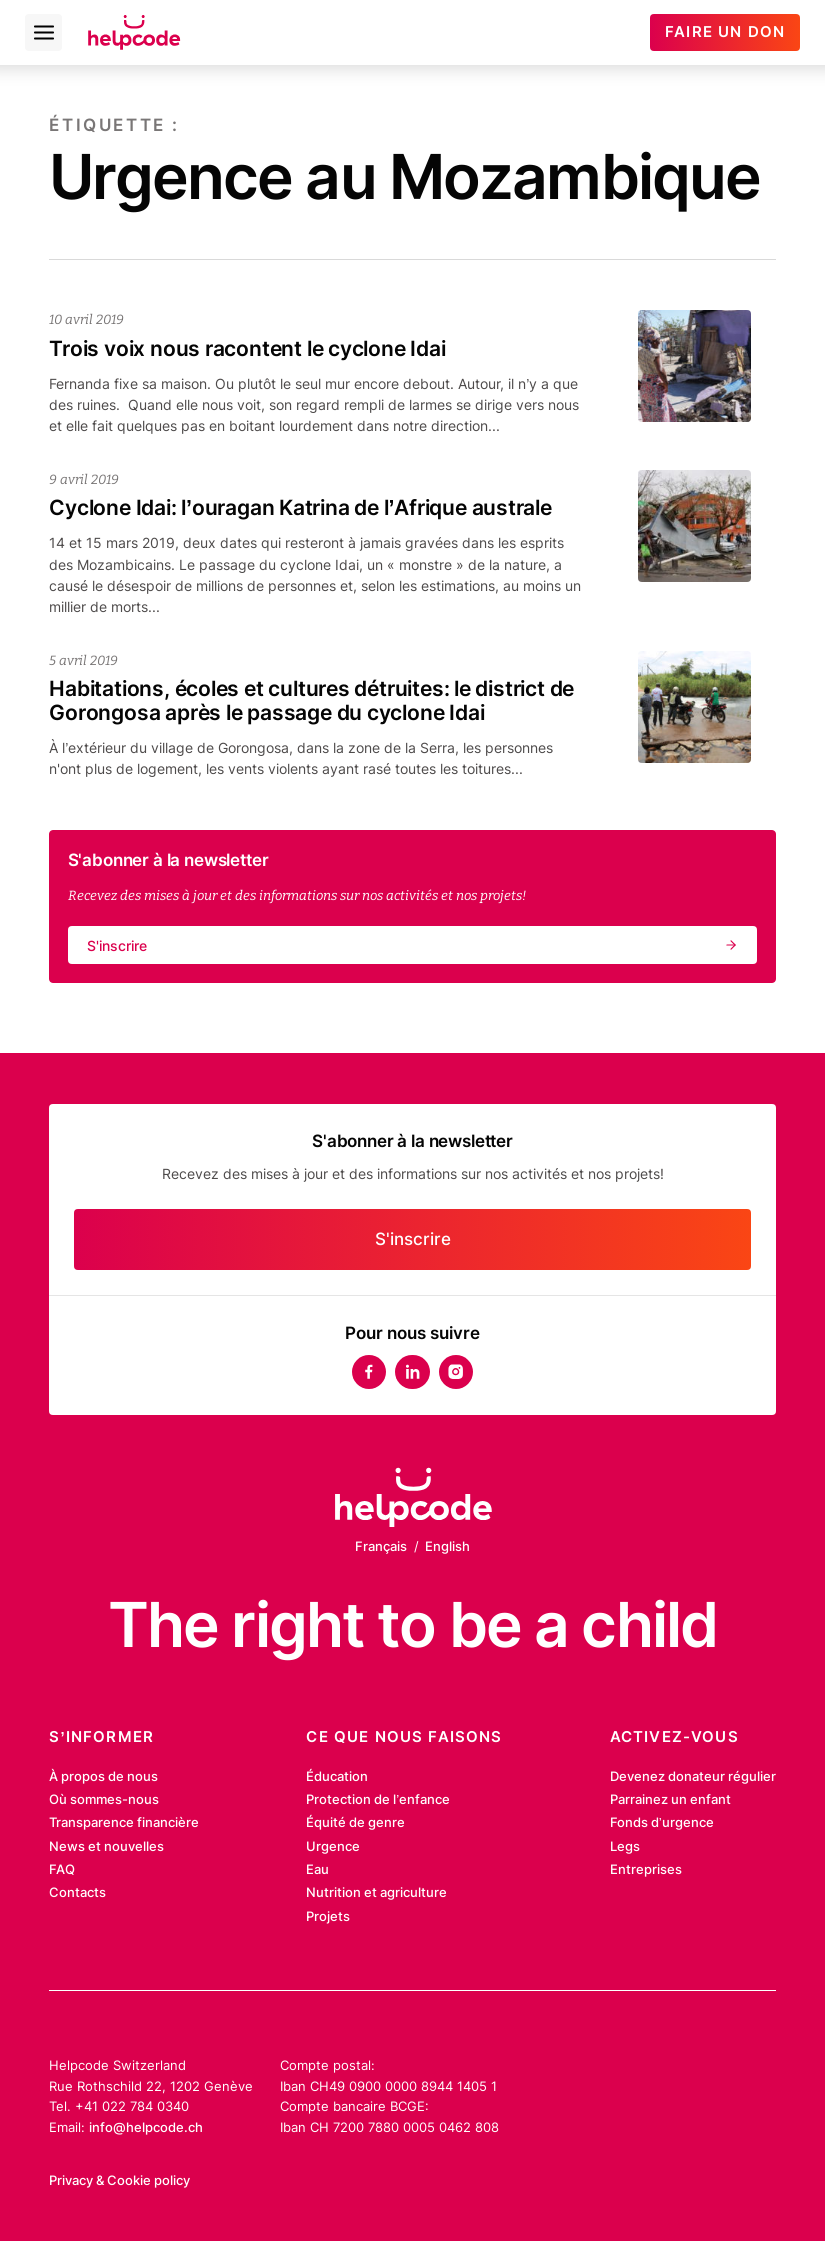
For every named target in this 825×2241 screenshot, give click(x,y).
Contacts (77, 1892)
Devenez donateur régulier (693, 1776)
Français (381, 1546)
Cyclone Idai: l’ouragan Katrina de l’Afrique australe (300, 507)
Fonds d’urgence (662, 1822)
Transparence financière (124, 1822)
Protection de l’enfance (378, 1799)
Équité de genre (355, 1822)
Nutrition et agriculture (376, 1892)
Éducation (337, 1776)
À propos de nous (103, 1776)
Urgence (333, 1846)
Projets (328, 1916)
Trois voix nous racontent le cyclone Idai (247, 348)
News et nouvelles (106, 1846)
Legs (625, 1846)
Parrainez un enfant (670, 1799)
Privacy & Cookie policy (119, 2180)
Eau (317, 1869)
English (447, 1546)
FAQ (62, 1869)
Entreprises (646, 1869)
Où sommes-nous (104, 1799)
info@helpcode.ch (146, 2127)
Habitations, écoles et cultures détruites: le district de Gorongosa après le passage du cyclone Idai (311, 700)
